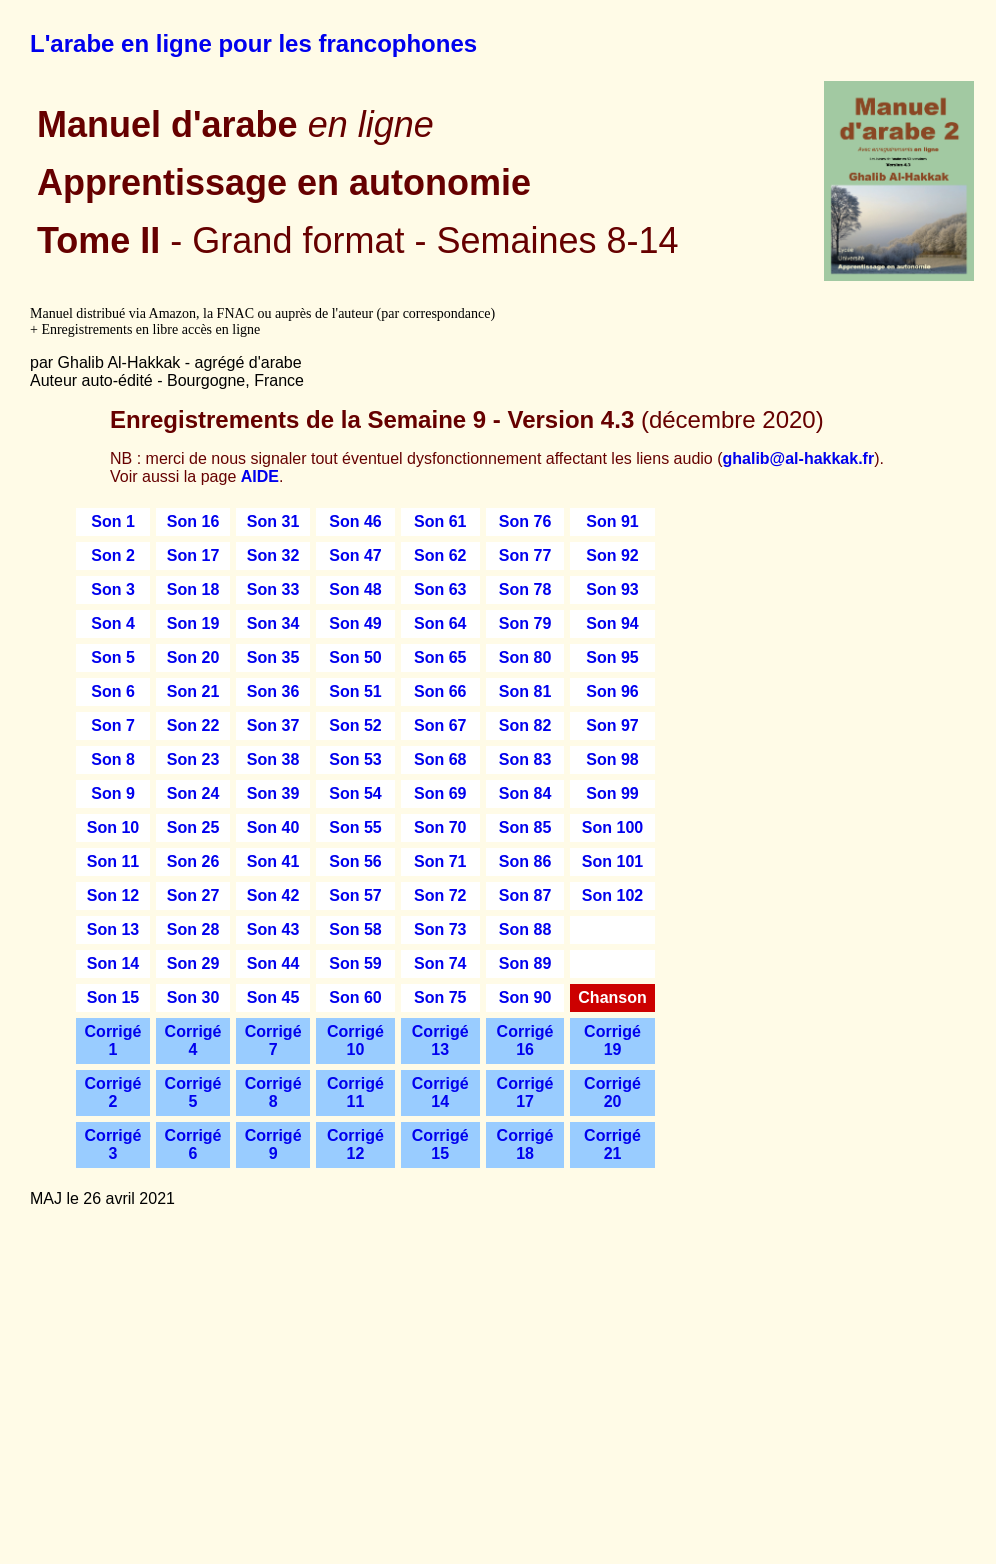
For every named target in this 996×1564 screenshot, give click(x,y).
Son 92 (612, 555)
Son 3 (113, 589)
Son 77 (525, 555)
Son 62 (440, 555)
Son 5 (113, 657)
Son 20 (193, 657)
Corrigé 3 (113, 1144)
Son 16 (193, 521)
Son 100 (612, 827)
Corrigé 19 (612, 1040)
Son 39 (273, 793)
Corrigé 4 (193, 1040)
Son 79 (525, 623)
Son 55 (355, 827)
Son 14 (113, 963)
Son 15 (113, 997)
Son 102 (612, 895)
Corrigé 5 (193, 1092)
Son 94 (612, 623)
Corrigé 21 (612, 1144)
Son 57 (355, 895)
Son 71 (440, 861)
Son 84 (525, 793)
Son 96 (612, 691)
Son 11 (113, 861)
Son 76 (525, 521)
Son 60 (355, 997)
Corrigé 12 (355, 1144)
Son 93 (612, 589)
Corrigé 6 (193, 1144)
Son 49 (355, 623)
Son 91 (612, 521)
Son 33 (273, 589)
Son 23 (193, 759)
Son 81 (525, 691)
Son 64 (440, 623)
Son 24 (193, 793)
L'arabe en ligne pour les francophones (253, 43)
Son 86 (525, 861)
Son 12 (113, 895)
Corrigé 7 (273, 1040)
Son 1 (113, 521)
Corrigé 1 (113, 1040)
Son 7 (113, 725)
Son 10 (113, 827)
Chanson (612, 997)
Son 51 (355, 691)
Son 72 (440, 895)
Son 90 (525, 997)
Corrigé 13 (440, 1040)
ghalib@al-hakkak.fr (799, 458)
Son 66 (440, 691)
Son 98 (612, 759)
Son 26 (193, 861)
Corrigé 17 (525, 1092)
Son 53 (355, 759)
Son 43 (273, 929)
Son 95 (612, 657)
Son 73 (440, 929)
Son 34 (273, 623)
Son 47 (355, 555)
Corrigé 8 (273, 1092)
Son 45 (273, 997)
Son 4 (113, 623)
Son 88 (525, 929)
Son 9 (113, 793)
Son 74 (440, 963)
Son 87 (525, 895)
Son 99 (612, 793)
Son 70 (440, 827)
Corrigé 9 (273, 1144)
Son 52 (355, 725)
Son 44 (273, 963)
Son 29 (193, 963)
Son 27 (193, 895)
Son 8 (113, 759)
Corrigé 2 (113, 1092)
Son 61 (440, 521)
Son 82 (525, 725)
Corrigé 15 (440, 1144)
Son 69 (440, 793)
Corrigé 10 (355, 1040)
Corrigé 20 (612, 1092)
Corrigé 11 (355, 1092)
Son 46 (355, 521)
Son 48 (355, 589)
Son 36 (273, 691)
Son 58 (355, 929)
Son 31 (273, 521)
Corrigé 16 (525, 1040)
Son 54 (355, 793)
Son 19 (193, 623)
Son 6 (113, 691)
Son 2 (113, 555)
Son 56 (355, 861)
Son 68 (440, 759)
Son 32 (273, 555)
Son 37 (273, 725)
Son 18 (193, 589)
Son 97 (612, 725)
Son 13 (113, 929)
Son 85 (525, 827)
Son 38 (273, 759)
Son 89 (525, 963)
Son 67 (440, 725)
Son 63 (440, 589)
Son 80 (525, 657)
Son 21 (193, 691)
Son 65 (440, 657)
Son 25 (193, 827)
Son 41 (273, 861)
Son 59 (355, 963)
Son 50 (355, 657)
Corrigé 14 (440, 1092)
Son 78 (525, 589)
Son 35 (273, 657)
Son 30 (193, 997)
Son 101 (612, 861)
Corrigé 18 (525, 1144)
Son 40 (273, 827)
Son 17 (193, 555)
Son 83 (525, 759)
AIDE (260, 476)
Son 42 (273, 895)
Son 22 (193, 725)
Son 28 (193, 929)
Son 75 (440, 997)
